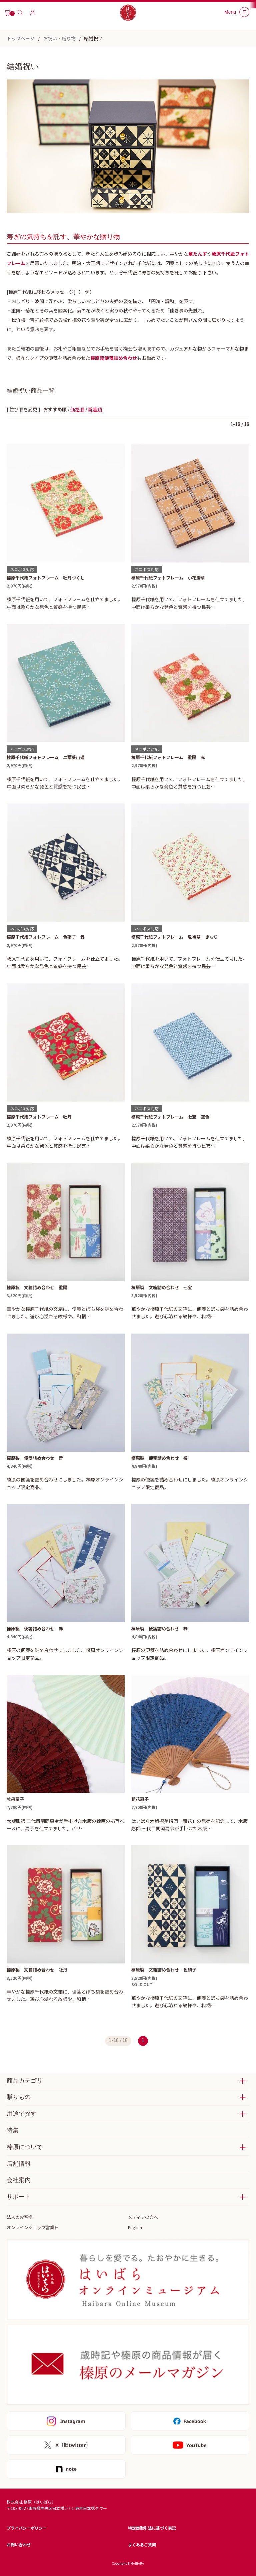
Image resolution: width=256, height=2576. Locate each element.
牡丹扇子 (15, 1799)
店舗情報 (19, 2163)
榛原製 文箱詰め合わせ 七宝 (161, 1287)
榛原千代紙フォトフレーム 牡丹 (39, 1117)
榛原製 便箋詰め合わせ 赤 (35, 1628)
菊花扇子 (140, 1799)
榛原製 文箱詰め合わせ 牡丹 (37, 1969)
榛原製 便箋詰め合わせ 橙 (159, 1458)
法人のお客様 (20, 2217)
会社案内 (19, 2180)
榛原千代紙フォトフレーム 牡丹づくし (46, 577)
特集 (13, 2130)
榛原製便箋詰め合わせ (113, 358)
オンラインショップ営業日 (33, 2227)
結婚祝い (93, 38)
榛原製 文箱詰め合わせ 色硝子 (163, 1969)
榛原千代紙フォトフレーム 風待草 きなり (174, 937)
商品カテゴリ (25, 2080)
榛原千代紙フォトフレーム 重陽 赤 (168, 757)
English (135, 2227)
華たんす (197, 253)
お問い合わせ (19, 2544)
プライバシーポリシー (27, 2528)
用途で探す (22, 2113)
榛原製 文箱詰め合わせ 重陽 (37, 1287)
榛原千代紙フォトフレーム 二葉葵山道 (46, 757)
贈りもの (19, 2097)
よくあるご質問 (142, 2544)
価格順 (77, 409)
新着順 (95, 409)
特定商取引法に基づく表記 (152, 2528)
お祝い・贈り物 (59, 38)
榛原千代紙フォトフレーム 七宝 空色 (170, 1117)
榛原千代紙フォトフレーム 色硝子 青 (46, 937)
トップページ (21, 38)
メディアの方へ (143, 2217)
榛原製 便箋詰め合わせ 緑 (159, 1628)
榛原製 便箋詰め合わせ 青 (35, 1458)
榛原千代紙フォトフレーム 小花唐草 (168, 577)
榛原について (25, 2147)
